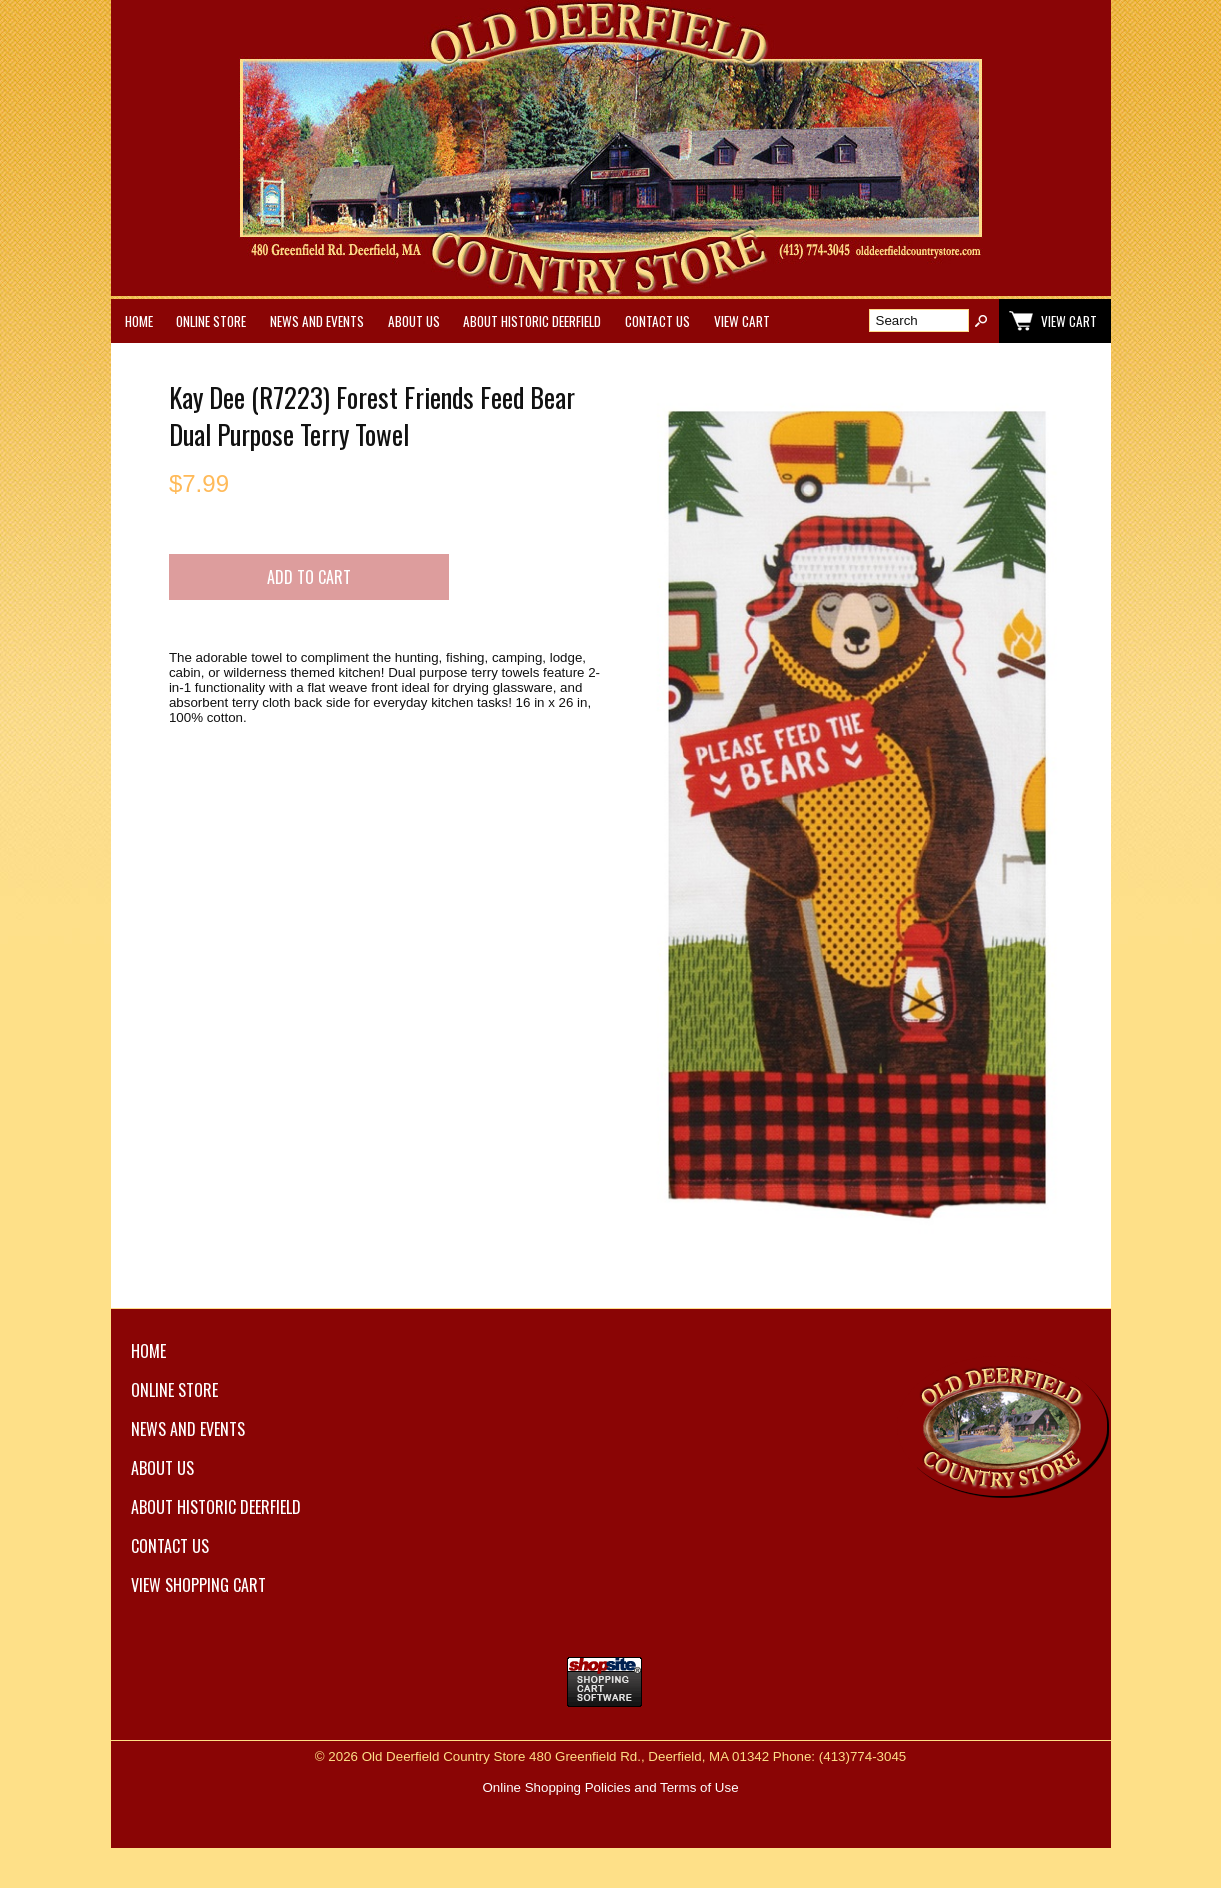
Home (139, 321)
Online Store (211, 321)
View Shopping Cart (198, 1585)
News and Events (317, 321)
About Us (414, 321)
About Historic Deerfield (532, 321)
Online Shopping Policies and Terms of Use (610, 1787)
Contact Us (657, 321)
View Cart (742, 321)
